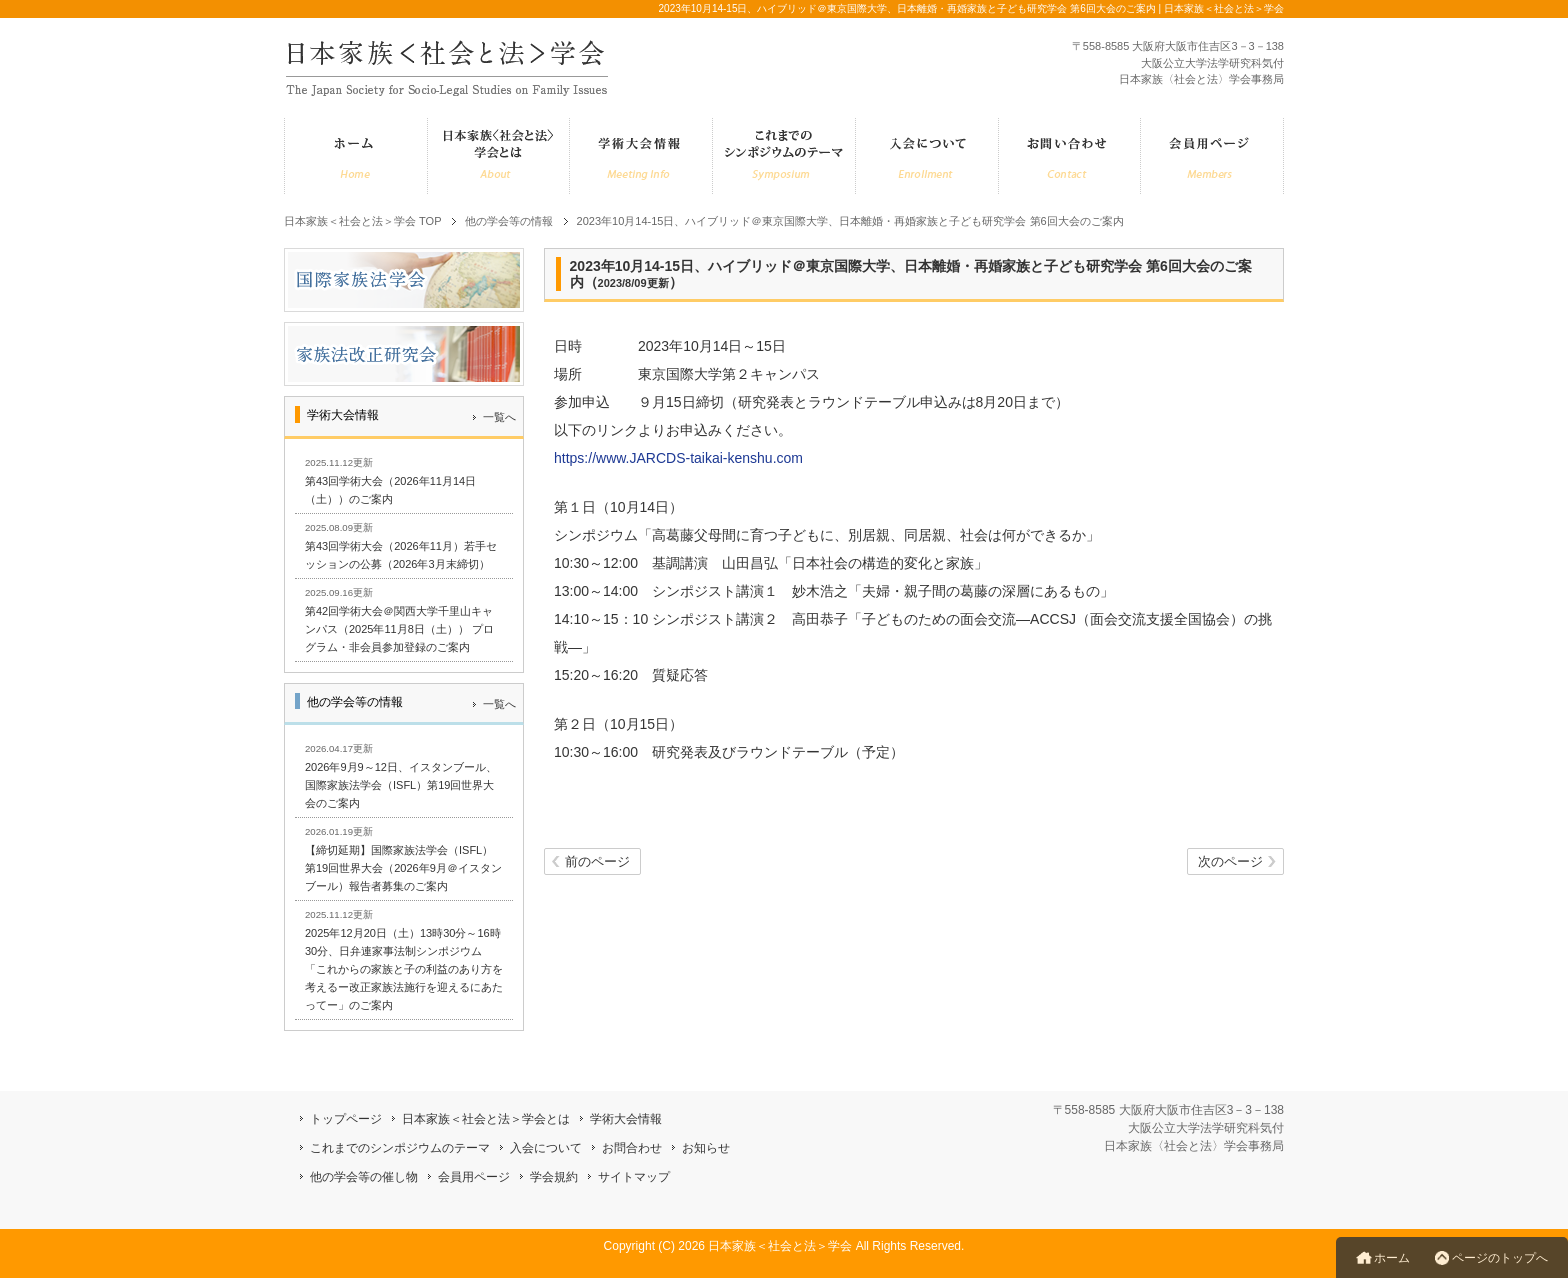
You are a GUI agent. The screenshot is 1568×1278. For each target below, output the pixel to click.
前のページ (597, 862)
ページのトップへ (1500, 1258)
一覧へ (499, 417)
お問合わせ (632, 1148)
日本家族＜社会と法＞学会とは (486, 1119)
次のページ (1230, 862)
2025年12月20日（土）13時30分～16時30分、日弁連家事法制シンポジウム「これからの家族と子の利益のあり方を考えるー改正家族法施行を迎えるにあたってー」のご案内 (404, 969)
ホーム (1392, 1258)
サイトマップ (634, 1177)
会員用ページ (474, 1177)
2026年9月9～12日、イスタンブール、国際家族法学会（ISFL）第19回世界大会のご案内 (401, 785)
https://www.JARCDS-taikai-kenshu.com (678, 458)
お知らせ (706, 1148)
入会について (546, 1148)
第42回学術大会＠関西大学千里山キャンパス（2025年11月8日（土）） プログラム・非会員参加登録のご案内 (399, 629)
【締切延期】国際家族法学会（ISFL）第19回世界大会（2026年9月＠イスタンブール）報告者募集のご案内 (403, 868)
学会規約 (554, 1177)
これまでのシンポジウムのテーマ (400, 1148)
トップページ (346, 1119)
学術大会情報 (626, 1119)
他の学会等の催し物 (364, 1177)
